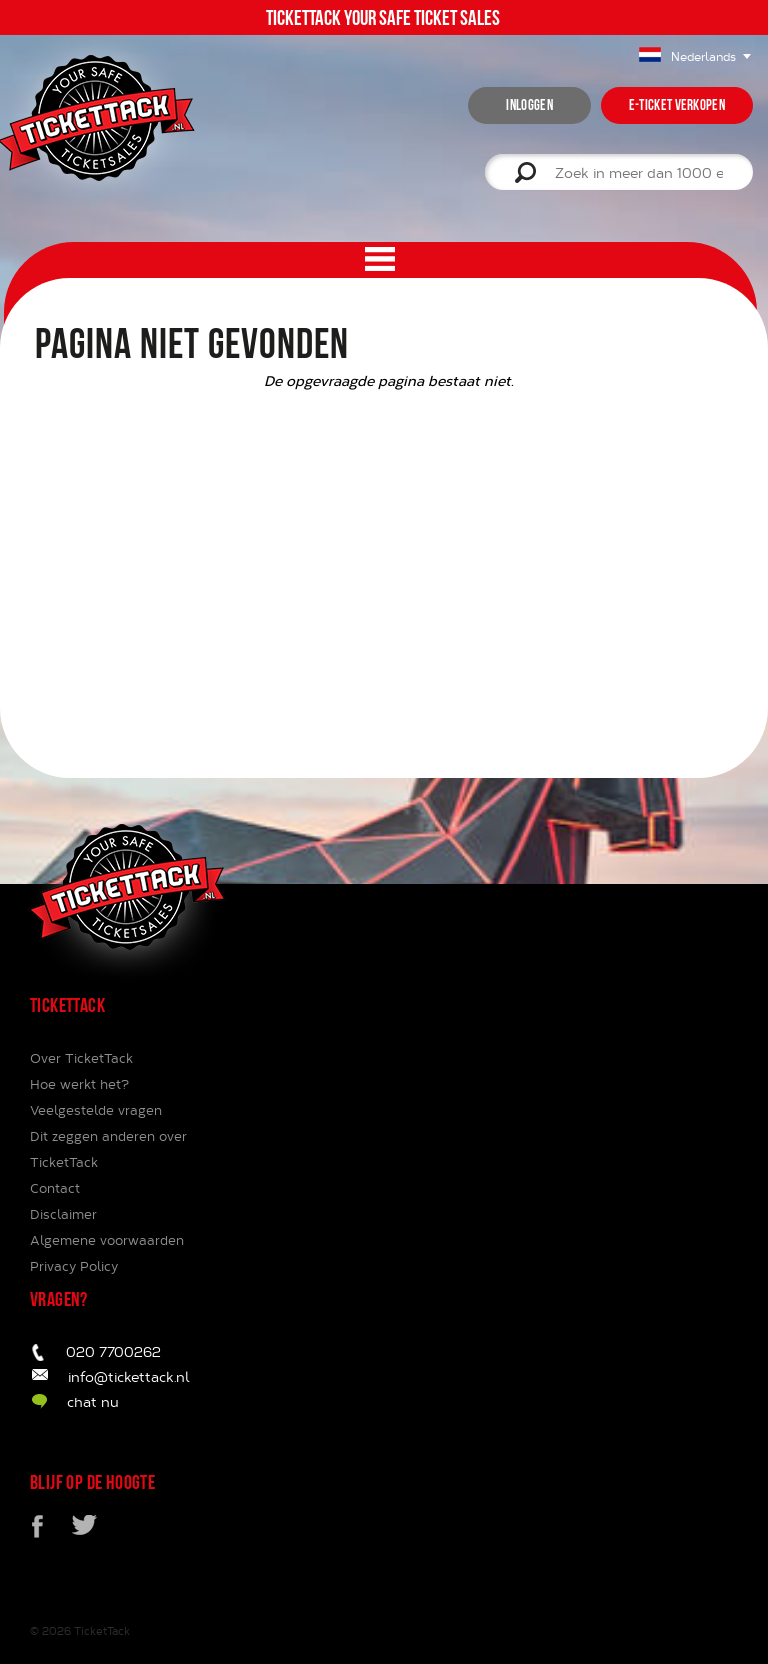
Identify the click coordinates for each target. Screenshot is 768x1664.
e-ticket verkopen (677, 105)
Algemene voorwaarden (107, 1240)
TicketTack (102, 1630)
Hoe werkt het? (79, 1084)
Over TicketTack (81, 1058)
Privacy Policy (74, 1266)
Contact (55, 1188)
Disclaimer (63, 1214)
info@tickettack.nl (129, 1376)
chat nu (93, 1401)
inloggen (529, 105)
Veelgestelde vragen (96, 1110)
